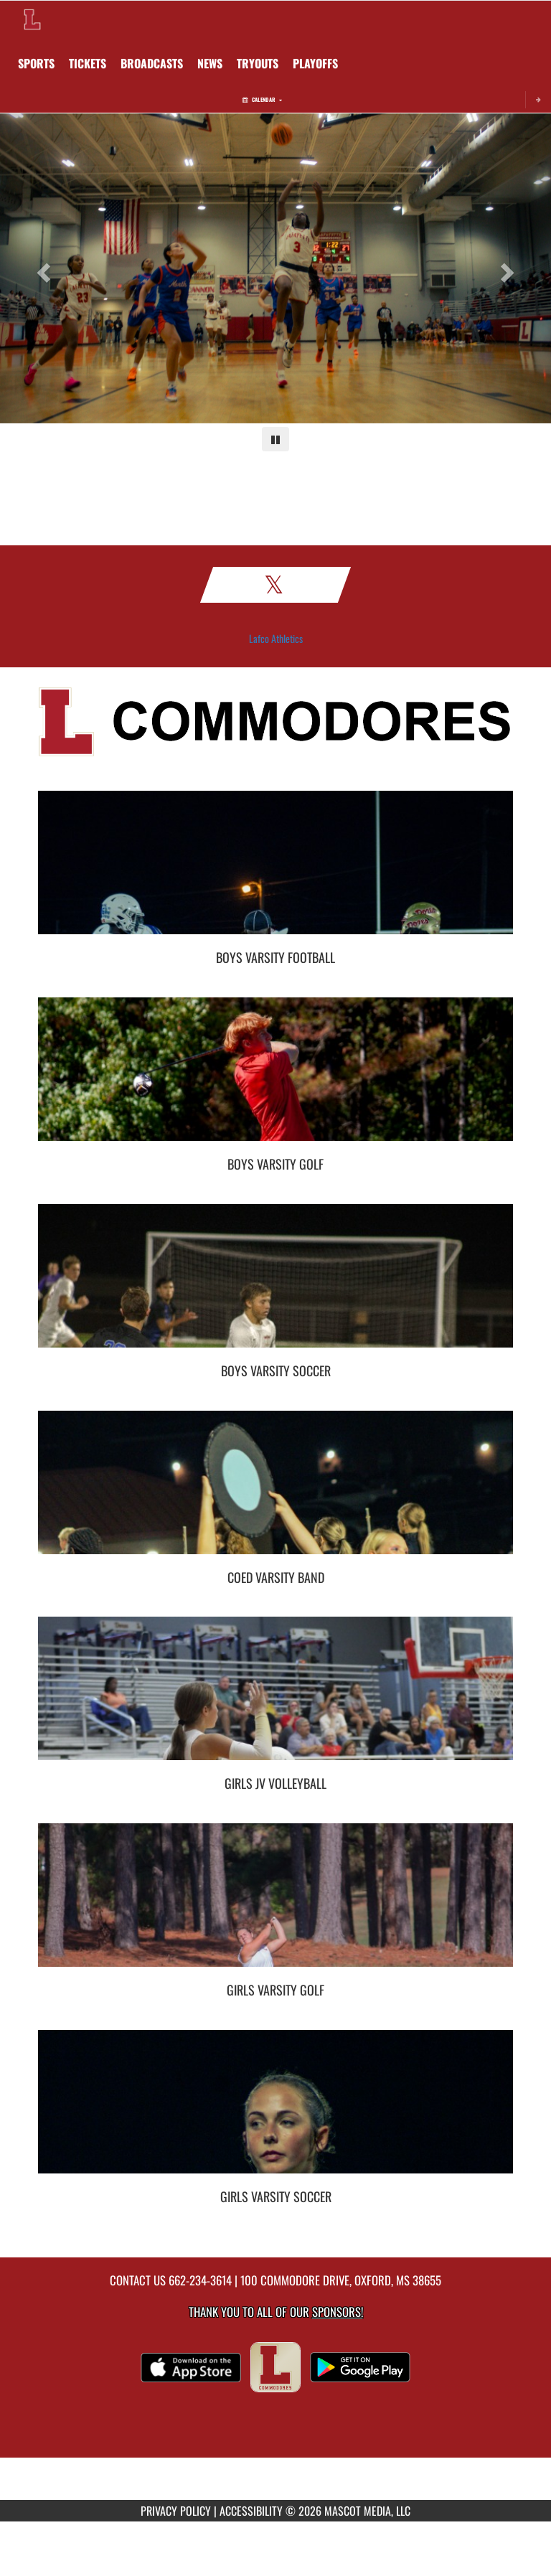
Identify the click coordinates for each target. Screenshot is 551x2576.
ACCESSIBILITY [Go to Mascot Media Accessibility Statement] (251, 2510)
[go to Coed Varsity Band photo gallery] (275, 1493)
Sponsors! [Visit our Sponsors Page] (337, 2312)
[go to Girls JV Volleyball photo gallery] (275, 1699)
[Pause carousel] (275, 439)
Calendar (262, 99)
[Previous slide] (41, 268)
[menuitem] (87, 63)
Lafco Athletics (276, 638)
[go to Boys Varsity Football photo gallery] (275, 873)
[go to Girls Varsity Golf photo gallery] (275, 1906)
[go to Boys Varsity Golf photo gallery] (275, 1080)
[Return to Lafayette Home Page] (32, 19)
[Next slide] (509, 268)
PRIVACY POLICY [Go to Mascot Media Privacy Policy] (176, 2510)
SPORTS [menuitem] (36, 63)
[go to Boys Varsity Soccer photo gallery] (275, 1286)
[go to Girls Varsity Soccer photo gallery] (275, 2112)
